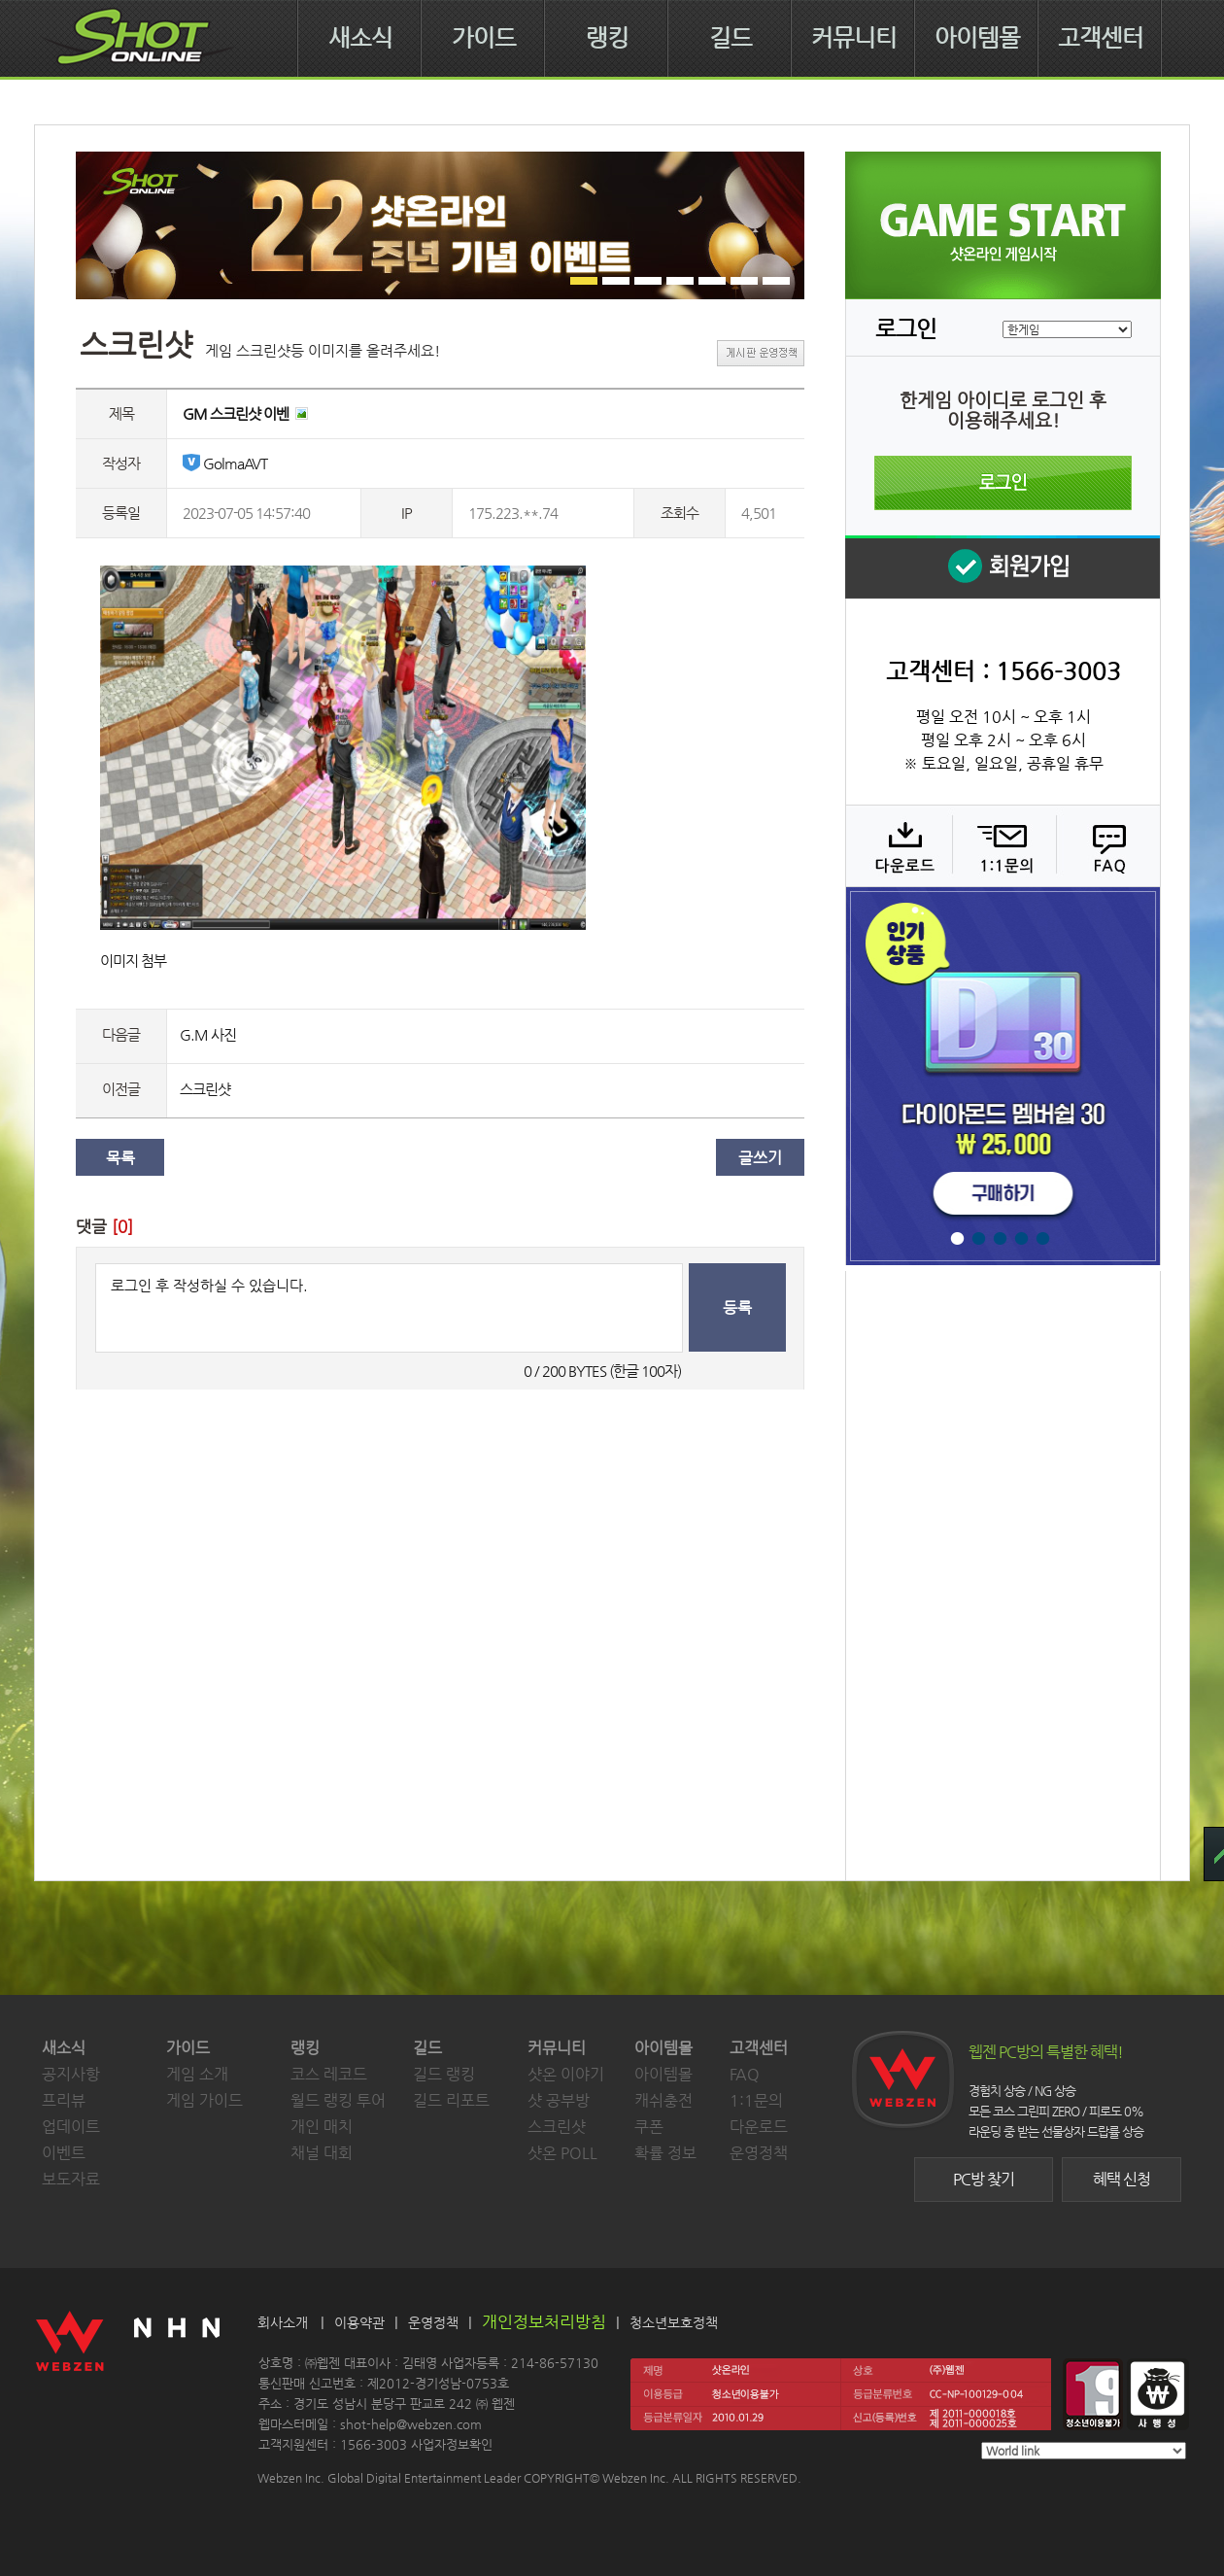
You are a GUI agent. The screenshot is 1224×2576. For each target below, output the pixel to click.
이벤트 (63, 2153)
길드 (730, 38)
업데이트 (71, 2126)
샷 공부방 (558, 2100)
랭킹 (607, 38)
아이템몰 (977, 38)
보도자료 (71, 2179)
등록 (737, 1307)
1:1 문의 (1002, 845)
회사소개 (282, 2322)
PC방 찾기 (983, 2179)
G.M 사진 (208, 1034)
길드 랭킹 (444, 2074)
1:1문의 (756, 2100)
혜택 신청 (1121, 2179)
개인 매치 (321, 2126)
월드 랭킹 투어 (338, 2100)
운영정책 (759, 2153)
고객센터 (1100, 38)
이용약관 (359, 2322)
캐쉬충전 (663, 2100)
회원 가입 (1002, 567)
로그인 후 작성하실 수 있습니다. (389, 1308)
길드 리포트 (451, 2100)
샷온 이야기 (565, 2074)
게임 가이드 (204, 2100)
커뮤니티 (854, 38)
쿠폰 (648, 2126)
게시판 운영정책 (760, 353)
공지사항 (71, 2074)
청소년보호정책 (673, 2322)
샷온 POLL (562, 2153)
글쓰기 (760, 1158)
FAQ (1106, 845)
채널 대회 (321, 2153)
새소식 (360, 38)
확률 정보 (665, 2153)
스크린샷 (205, 1089)
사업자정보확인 (452, 2444)
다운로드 (898, 845)
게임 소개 (197, 2074)
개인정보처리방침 (544, 2321)
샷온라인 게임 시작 (1003, 225)
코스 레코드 (328, 2074)
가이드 (484, 38)
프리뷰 (63, 2100)
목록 (120, 1158)
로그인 (1003, 483)
